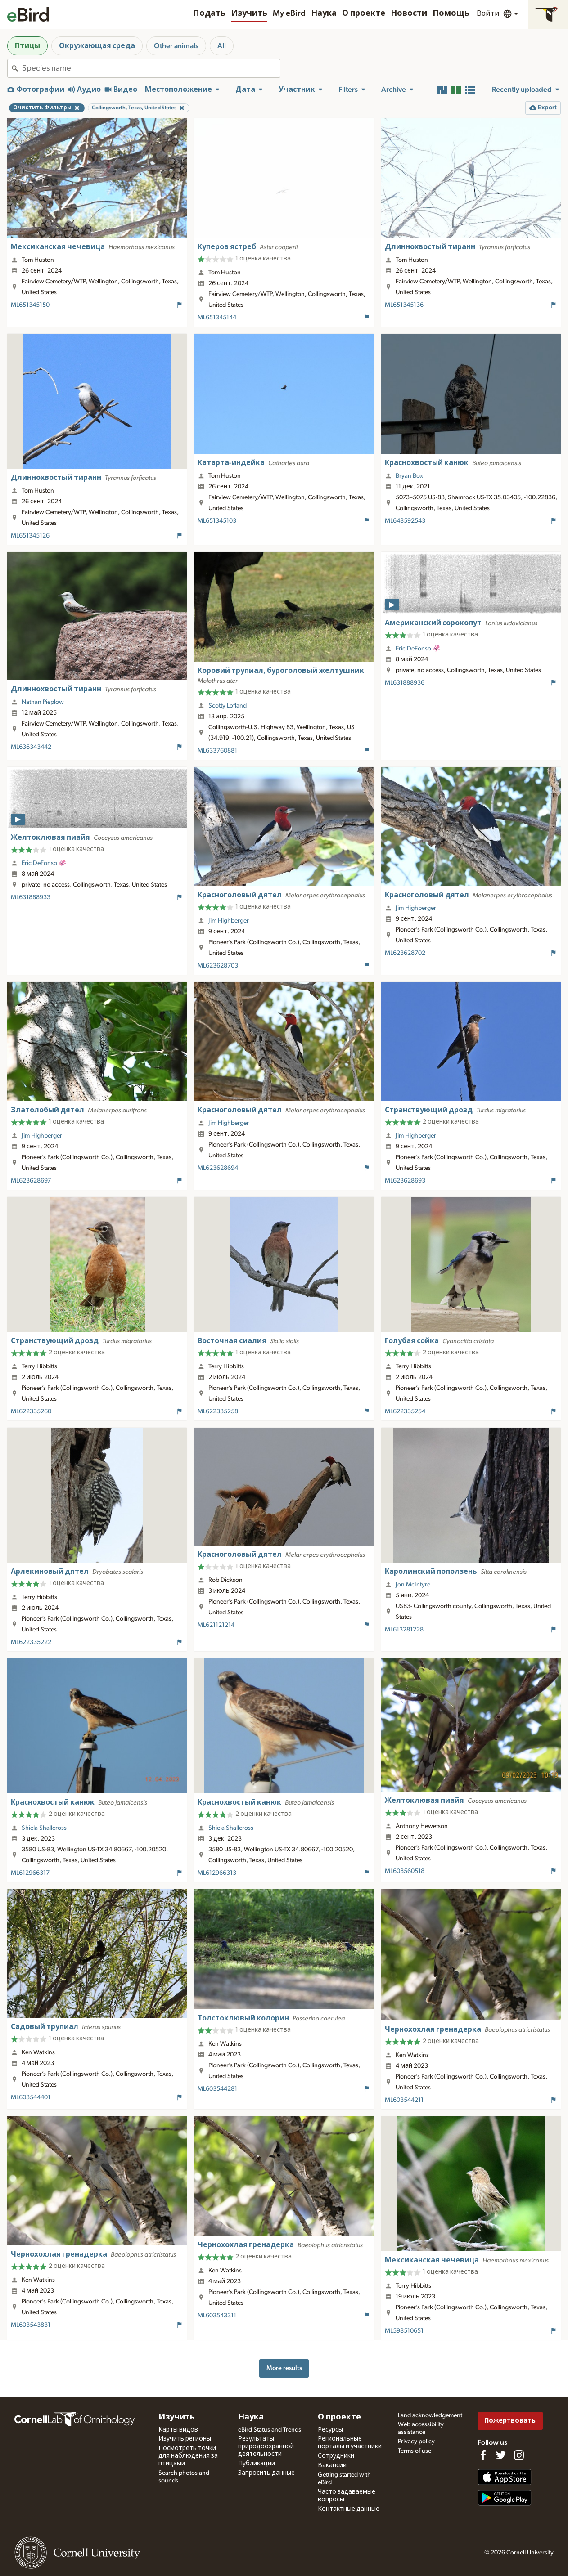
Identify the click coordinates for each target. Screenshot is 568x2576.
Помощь (451, 13)
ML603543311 (217, 2315)
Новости (409, 13)
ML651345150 (30, 305)
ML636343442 (31, 747)
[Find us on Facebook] (483, 2455)
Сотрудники (336, 2456)
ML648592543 (405, 521)
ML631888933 (30, 897)
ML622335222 (31, 1642)
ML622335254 (405, 1411)
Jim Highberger (228, 921)
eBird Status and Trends (269, 2430)
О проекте (363, 13)
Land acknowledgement (430, 2415)
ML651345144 (217, 317)
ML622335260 (31, 1411)
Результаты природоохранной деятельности (266, 2446)
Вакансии (332, 2465)
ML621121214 (216, 1625)
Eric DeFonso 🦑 (418, 648)
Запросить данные (266, 2473)
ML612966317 (30, 1873)
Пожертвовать (510, 2420)
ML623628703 (218, 966)
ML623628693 (405, 1181)
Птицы (27, 45)
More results (284, 2368)
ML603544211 (404, 2100)
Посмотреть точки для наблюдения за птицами (188, 2456)
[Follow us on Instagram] (519, 2455)
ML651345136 (404, 305)
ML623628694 (218, 1168)
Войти (488, 13)
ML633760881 (217, 751)
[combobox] (151, 68)
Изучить (249, 13)
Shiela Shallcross (44, 1828)
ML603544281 (217, 2089)
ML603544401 (30, 2097)
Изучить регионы (184, 2439)
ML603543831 (30, 2325)
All (221, 45)
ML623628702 (405, 953)
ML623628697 (31, 1181)
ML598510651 (404, 2331)
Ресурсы (330, 2430)
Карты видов (178, 2430)
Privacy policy (416, 2441)
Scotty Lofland (227, 706)
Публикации (256, 2463)
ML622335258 (218, 1411)
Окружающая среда (97, 45)
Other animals (176, 45)
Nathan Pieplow (43, 702)
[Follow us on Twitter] (501, 2455)
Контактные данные (348, 2509)
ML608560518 (404, 1871)
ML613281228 (404, 1629)
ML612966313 (217, 1873)
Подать (209, 13)
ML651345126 (30, 536)
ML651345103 (217, 521)
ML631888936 (404, 683)
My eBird (289, 13)
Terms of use (414, 2451)
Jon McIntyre (413, 1584)
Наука (324, 13)
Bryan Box (409, 476)
